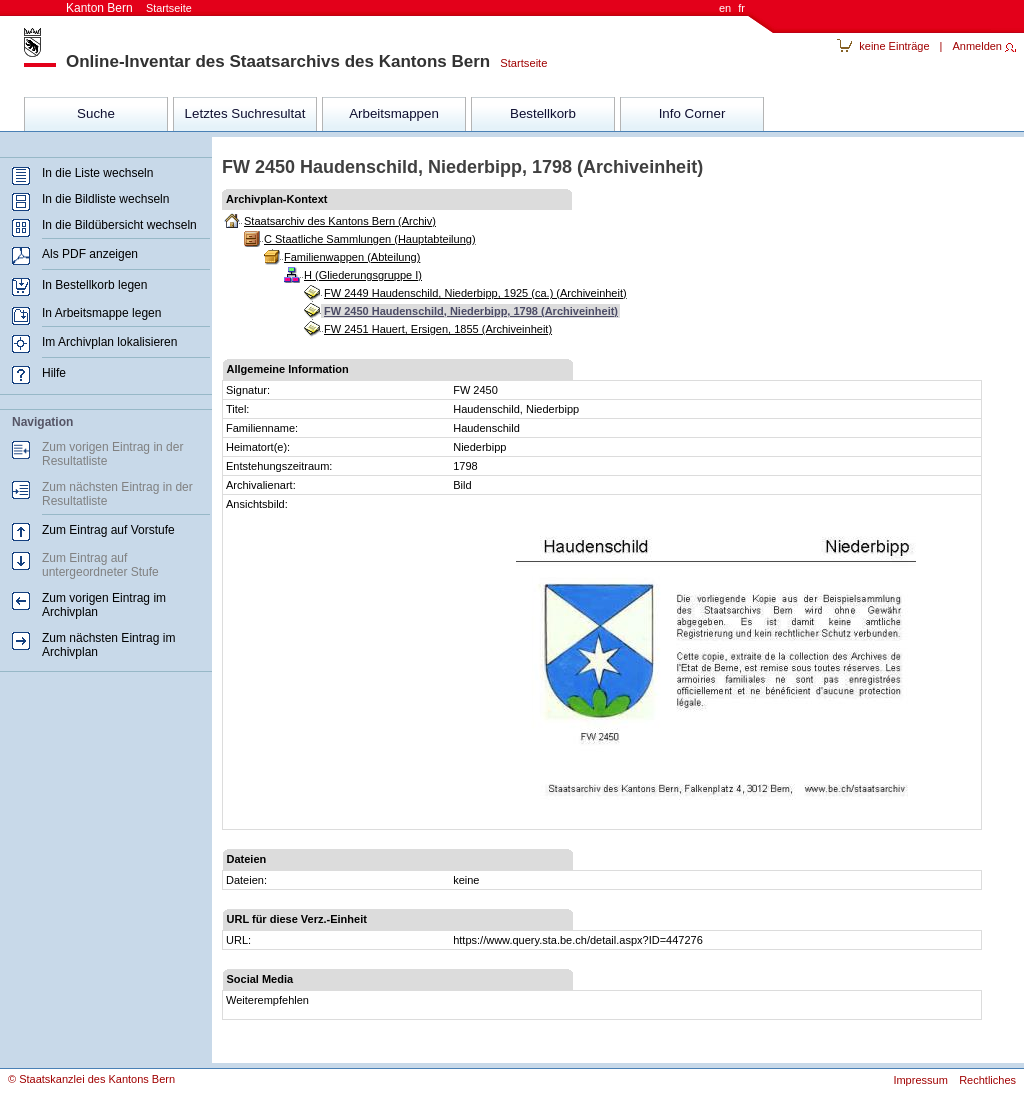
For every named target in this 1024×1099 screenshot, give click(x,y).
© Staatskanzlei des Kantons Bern (91, 1079)
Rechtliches (987, 1080)
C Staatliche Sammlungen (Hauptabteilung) (370, 239)
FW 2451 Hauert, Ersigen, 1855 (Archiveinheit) (438, 329)
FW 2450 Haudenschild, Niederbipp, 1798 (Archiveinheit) (471, 311)
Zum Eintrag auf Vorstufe (108, 530)
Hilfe (54, 373)
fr (741, 8)
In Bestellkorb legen (94, 285)
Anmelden (977, 46)
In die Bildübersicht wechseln (119, 225)
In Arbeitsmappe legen (101, 313)
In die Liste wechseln (97, 173)
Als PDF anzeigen (90, 254)
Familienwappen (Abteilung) (352, 257)
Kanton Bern (129, 8)
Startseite (518, 63)
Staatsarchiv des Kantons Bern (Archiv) (340, 221)
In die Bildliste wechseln (105, 199)
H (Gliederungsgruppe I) (363, 275)
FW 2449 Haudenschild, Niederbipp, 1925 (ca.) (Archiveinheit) (475, 293)
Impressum (920, 1080)
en (725, 8)
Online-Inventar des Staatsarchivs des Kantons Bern (278, 61)
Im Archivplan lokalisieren (109, 342)
